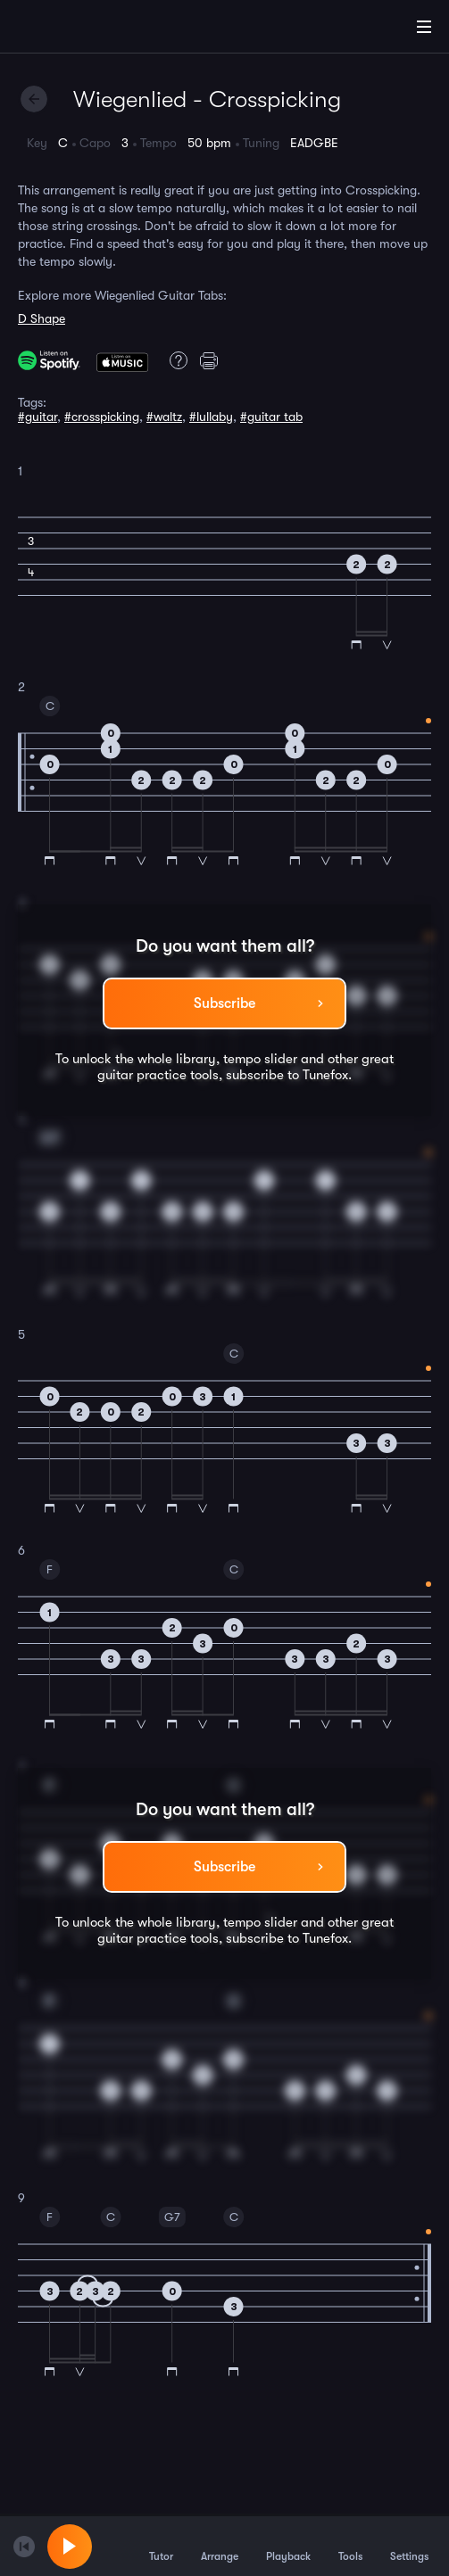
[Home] (71, 29)
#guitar (37, 416)
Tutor (161, 2546)
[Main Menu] (424, 26)
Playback (288, 2546)
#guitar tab (271, 416)
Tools (350, 2546)
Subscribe (224, 1003)
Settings (409, 2546)
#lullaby (211, 416)
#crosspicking (101, 416)
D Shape (41, 318)
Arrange (219, 2546)
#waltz (164, 416)
